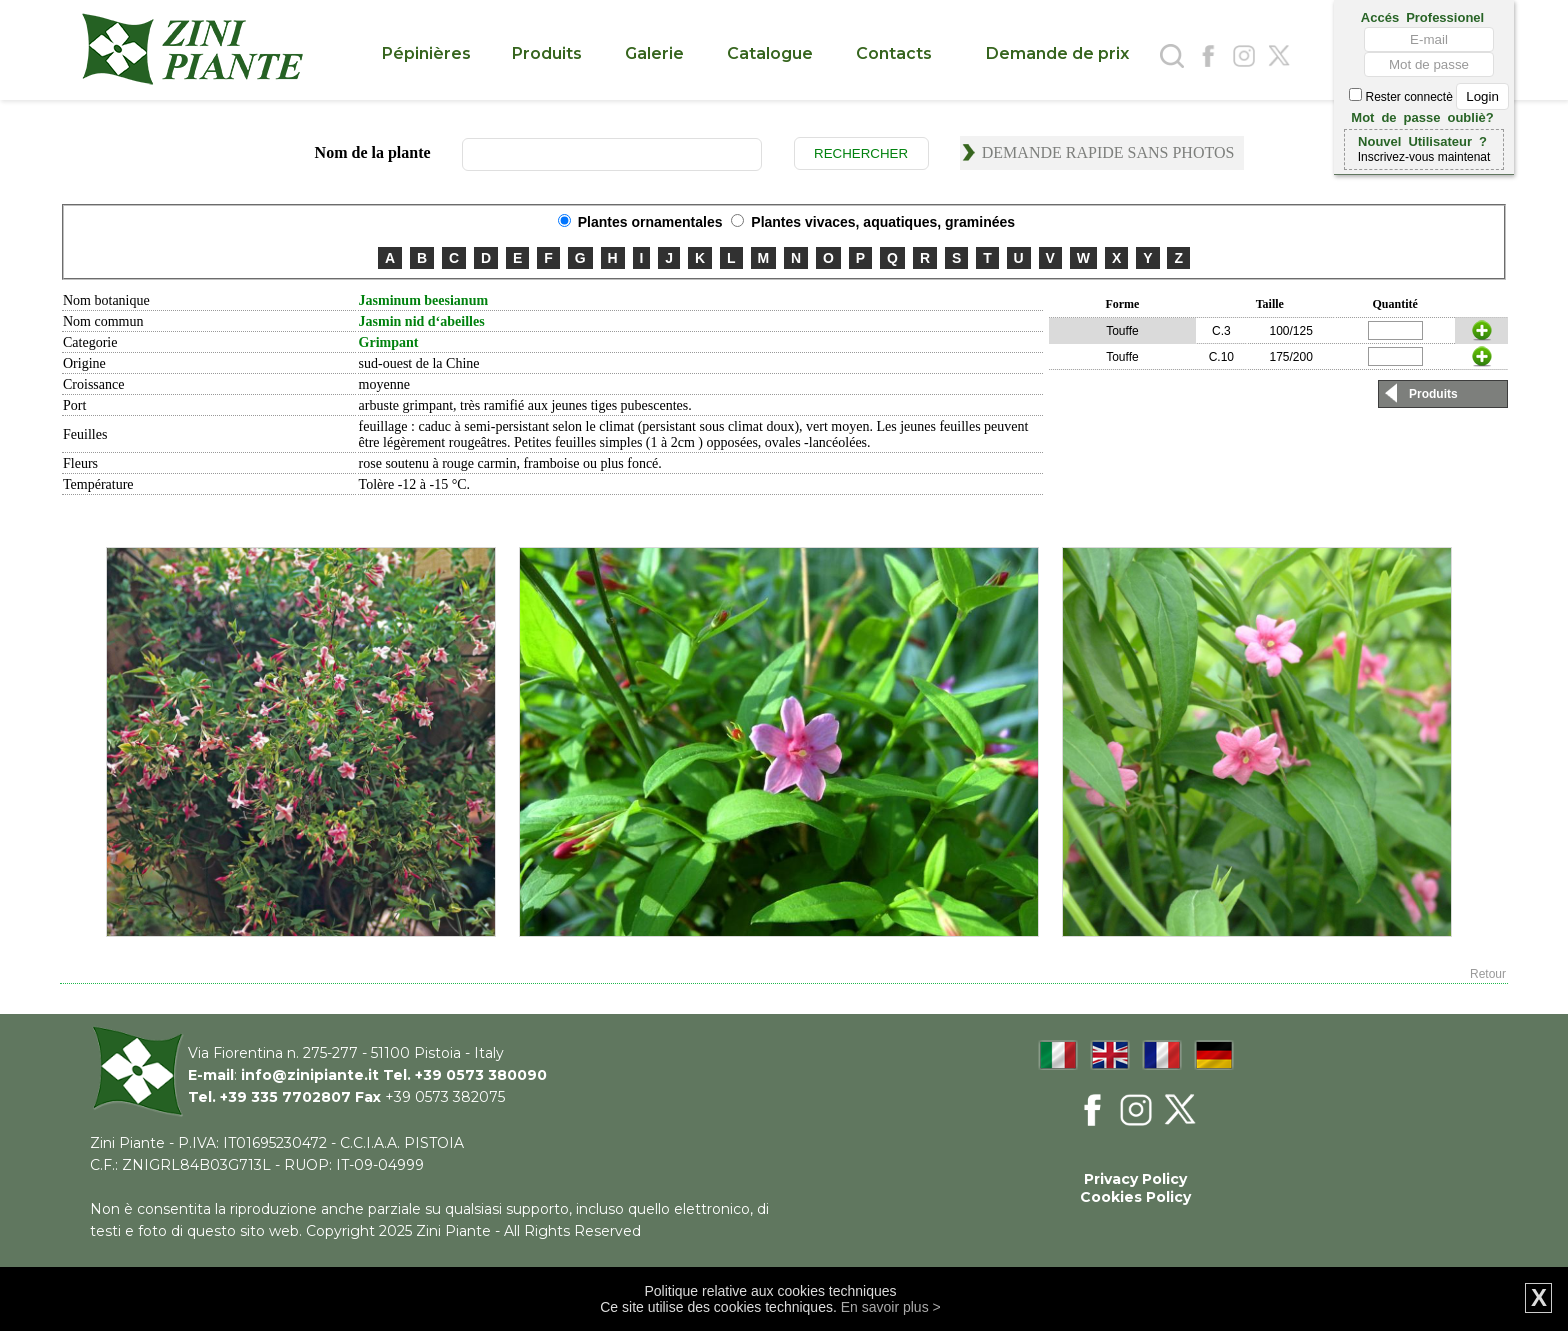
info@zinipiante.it (310, 1075)
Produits (1433, 394)
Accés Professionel (1422, 16)
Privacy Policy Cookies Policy (1135, 1188)
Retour (1488, 974)
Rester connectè (1429, 97)
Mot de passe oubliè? (1422, 116)
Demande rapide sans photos (1108, 152)
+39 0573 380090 (481, 1075)
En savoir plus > (891, 1307)
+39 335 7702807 (285, 1097)
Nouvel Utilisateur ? (1422, 140)
